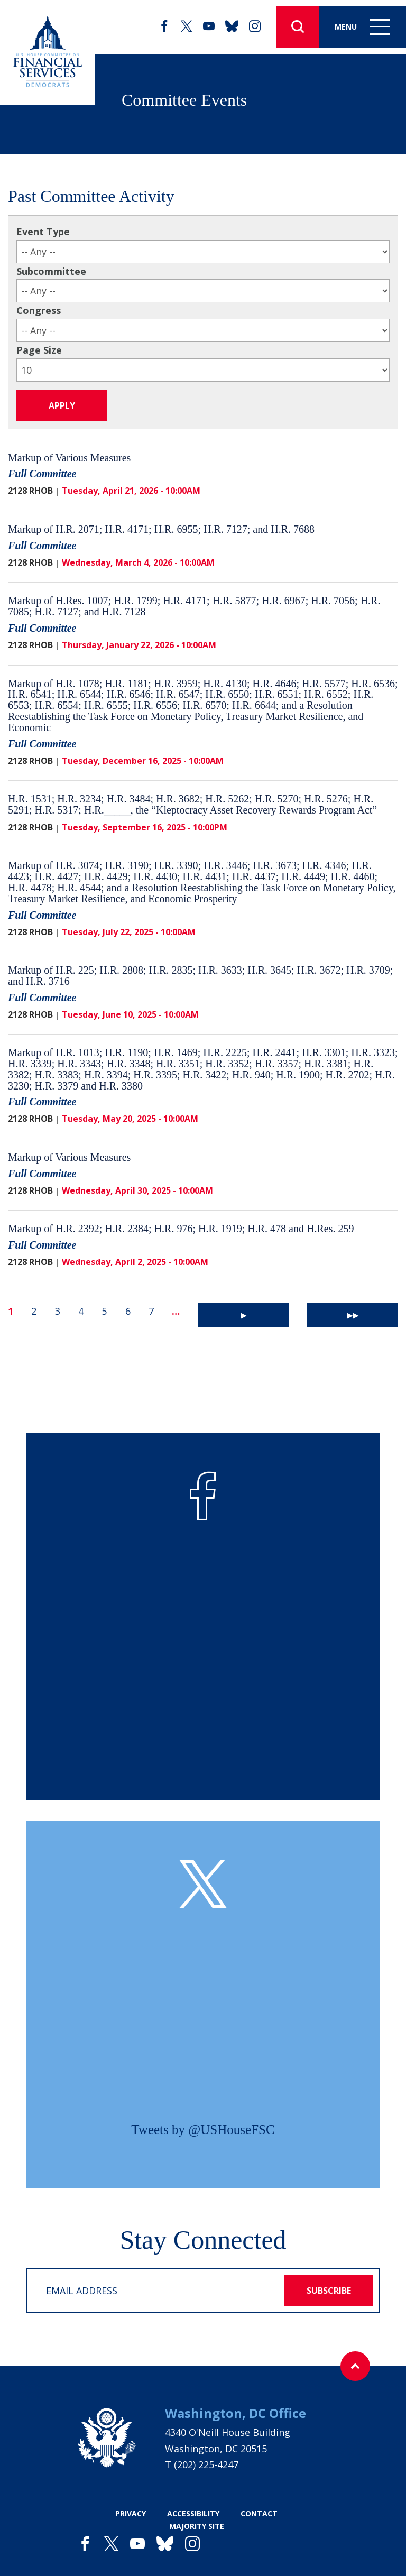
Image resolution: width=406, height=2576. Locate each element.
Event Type (43, 231)
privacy (130, 2513)
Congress (38, 310)
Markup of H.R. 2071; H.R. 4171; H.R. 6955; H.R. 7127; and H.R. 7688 (161, 529)
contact (259, 2513)
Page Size (39, 350)
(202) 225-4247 (206, 2464)
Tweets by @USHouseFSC (202, 2129)
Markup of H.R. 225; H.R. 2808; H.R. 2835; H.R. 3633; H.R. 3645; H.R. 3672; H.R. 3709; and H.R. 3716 (200, 975)
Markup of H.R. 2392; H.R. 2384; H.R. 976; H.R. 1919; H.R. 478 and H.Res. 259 (181, 1228)
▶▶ (352, 1315)
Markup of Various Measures (69, 458)
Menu (362, 27)
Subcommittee (51, 271)
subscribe (329, 2290)
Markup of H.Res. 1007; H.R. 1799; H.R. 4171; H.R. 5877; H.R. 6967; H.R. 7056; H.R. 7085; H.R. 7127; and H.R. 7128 (194, 606)
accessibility (193, 2513)
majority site (196, 2526)
